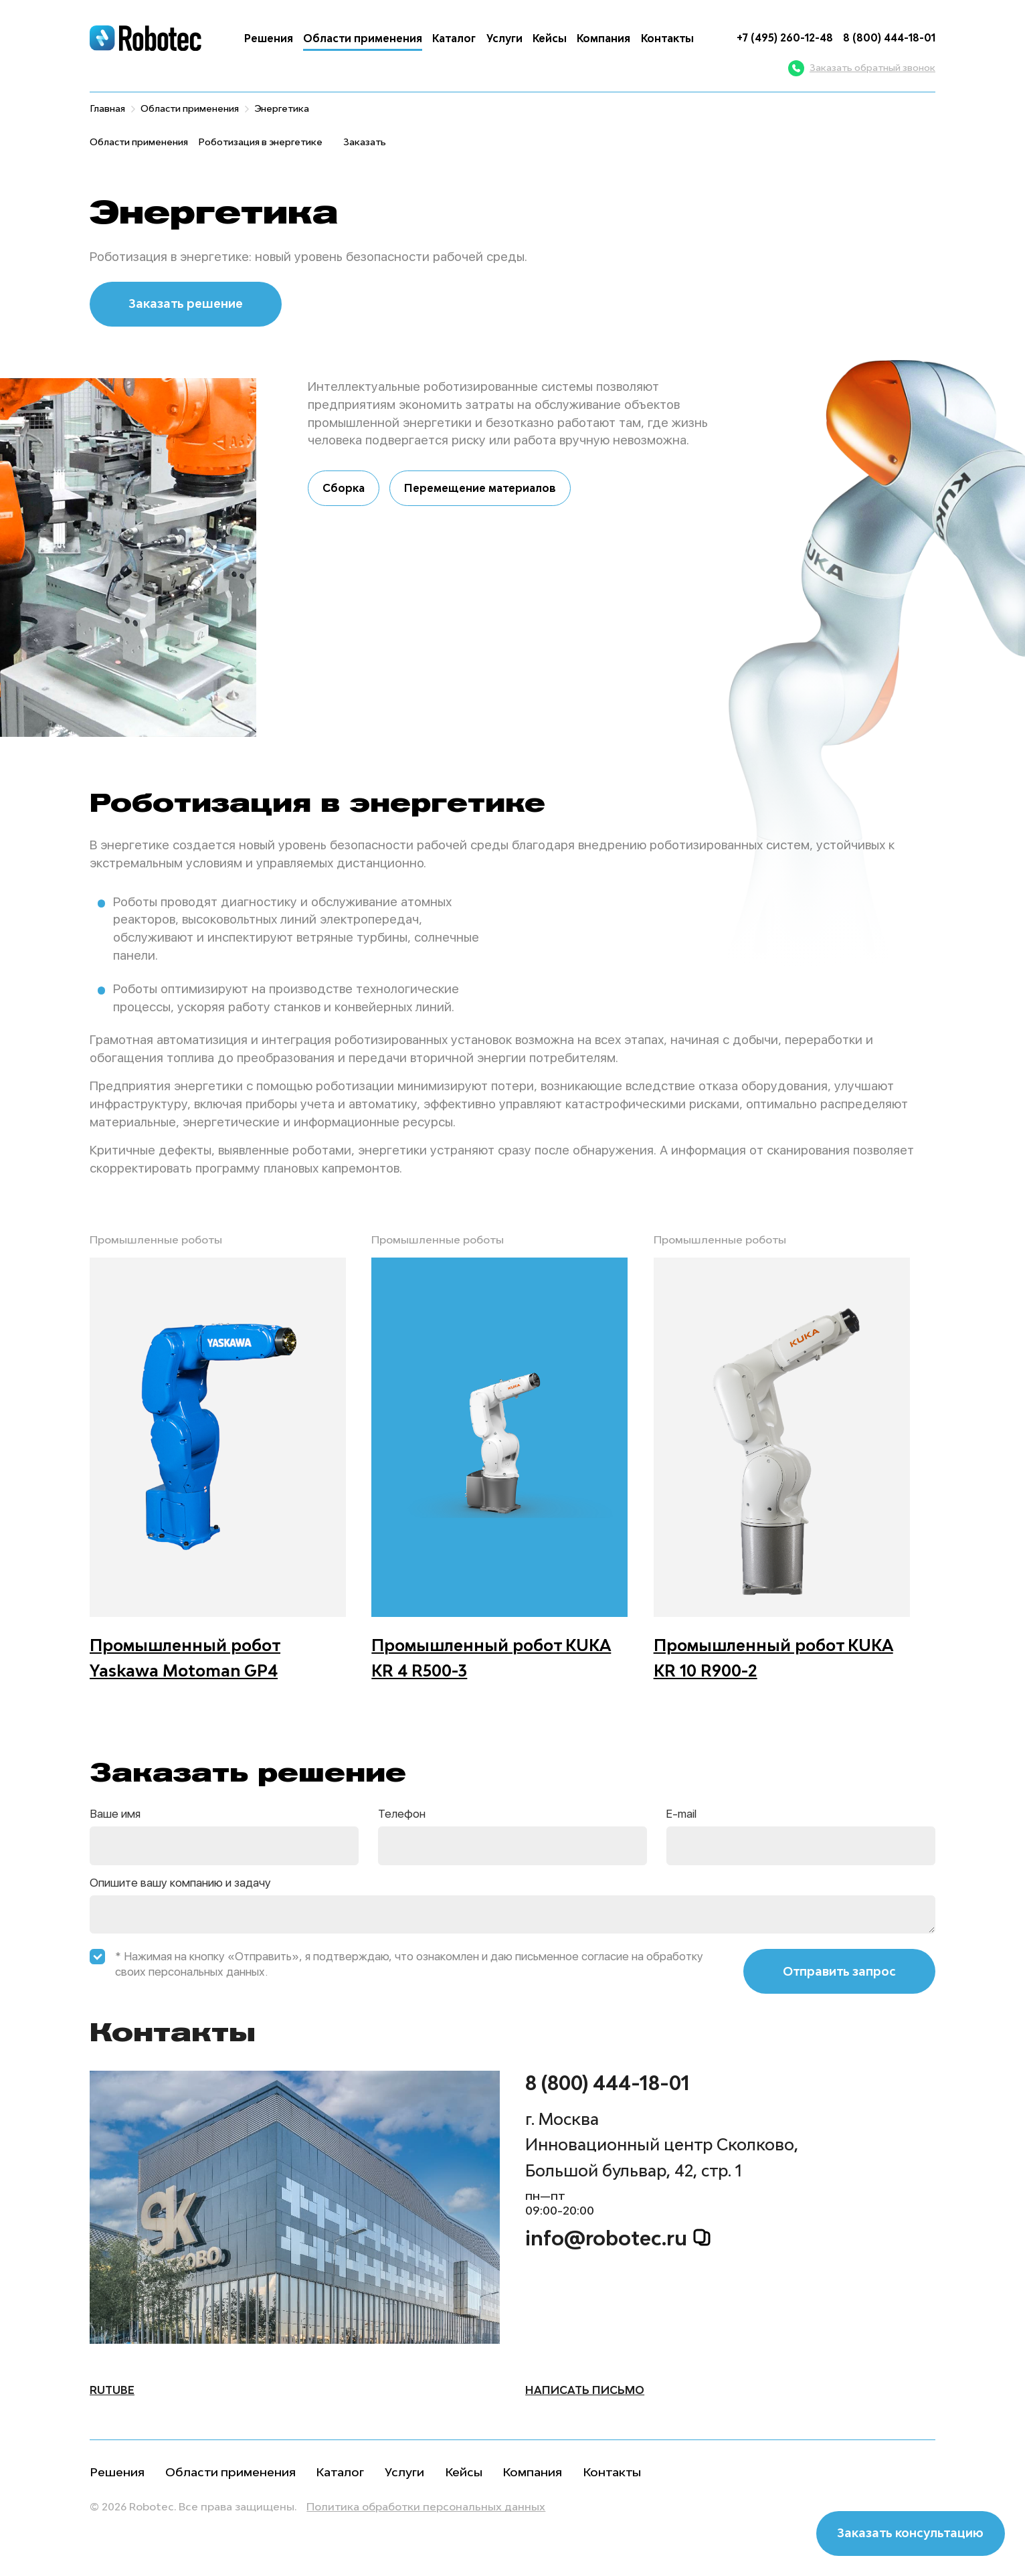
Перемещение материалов (480, 488)
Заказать (364, 142)
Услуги (504, 38)
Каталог (454, 38)
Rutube (112, 2390)
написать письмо (584, 2390)
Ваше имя (115, 1813)
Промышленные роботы (156, 1239)
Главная (107, 108)
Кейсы (550, 38)
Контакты (667, 38)
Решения (268, 38)
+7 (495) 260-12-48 (785, 37)
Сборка (343, 488)
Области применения (362, 38)
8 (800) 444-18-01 (889, 37)
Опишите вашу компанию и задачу (180, 1882)
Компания (603, 38)
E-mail (681, 1813)
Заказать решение (185, 303)
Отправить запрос (839, 1971)
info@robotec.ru (618, 2239)
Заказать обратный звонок (861, 68)
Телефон (402, 1813)
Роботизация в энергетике (260, 142)
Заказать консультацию (910, 2533)
